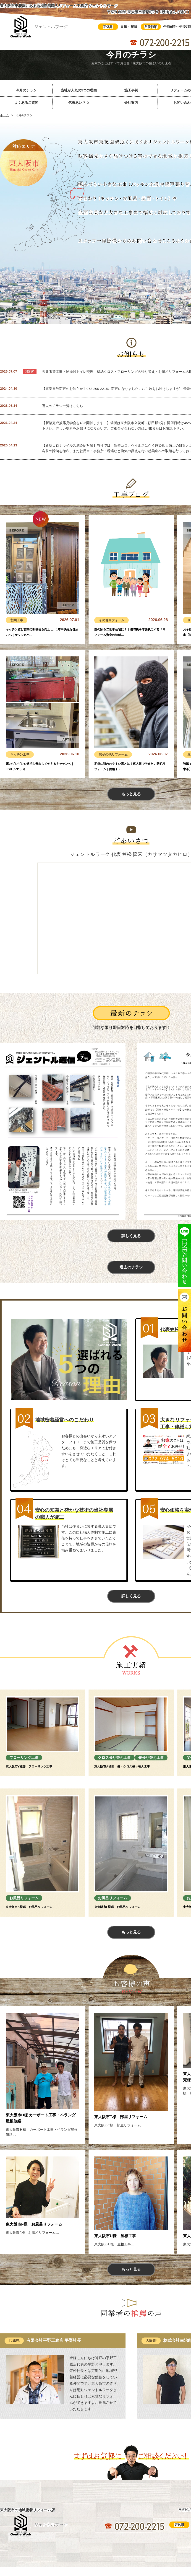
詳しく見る (131, 1236)
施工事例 (131, 90)
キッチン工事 (20, 754)
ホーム (4, 115)
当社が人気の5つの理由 (79, 90)
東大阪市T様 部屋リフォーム (122, 2117)
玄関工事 (17, 620)
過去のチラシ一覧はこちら (62, 406)
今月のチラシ (26, 90)
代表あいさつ (78, 102)
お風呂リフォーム (25, 1898)
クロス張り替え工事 (115, 1759)
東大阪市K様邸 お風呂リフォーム (38, 1907)
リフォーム (117, 620)
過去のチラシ (131, 1268)
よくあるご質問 (26, 102)
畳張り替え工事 (111, 1766)
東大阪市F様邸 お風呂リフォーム (126, 1907)
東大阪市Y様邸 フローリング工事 (38, 1768)
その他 (104, 620)
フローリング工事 (25, 1759)
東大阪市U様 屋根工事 (116, 2235)
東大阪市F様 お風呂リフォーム (36, 2223)
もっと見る (131, 794)
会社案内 (131, 102)
